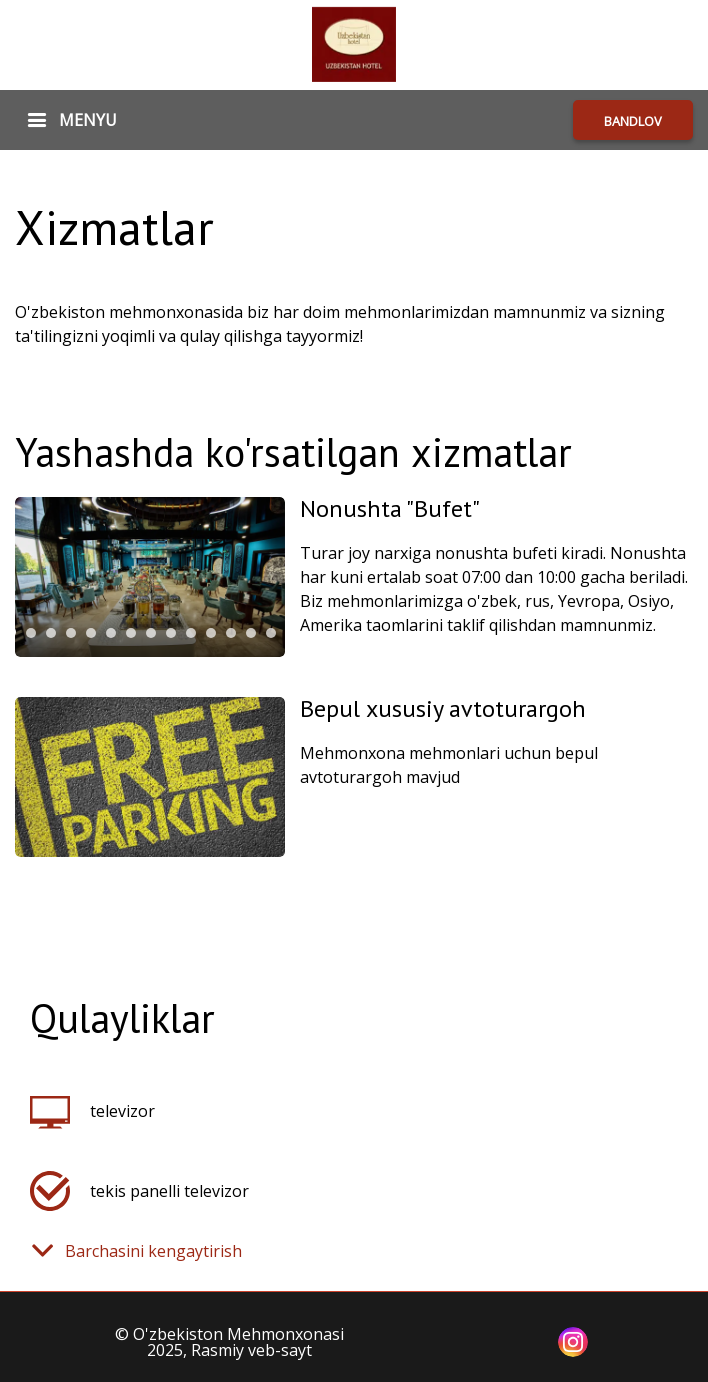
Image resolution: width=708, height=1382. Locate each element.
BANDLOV (633, 121)
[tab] (31, 633)
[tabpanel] (150, 577)
